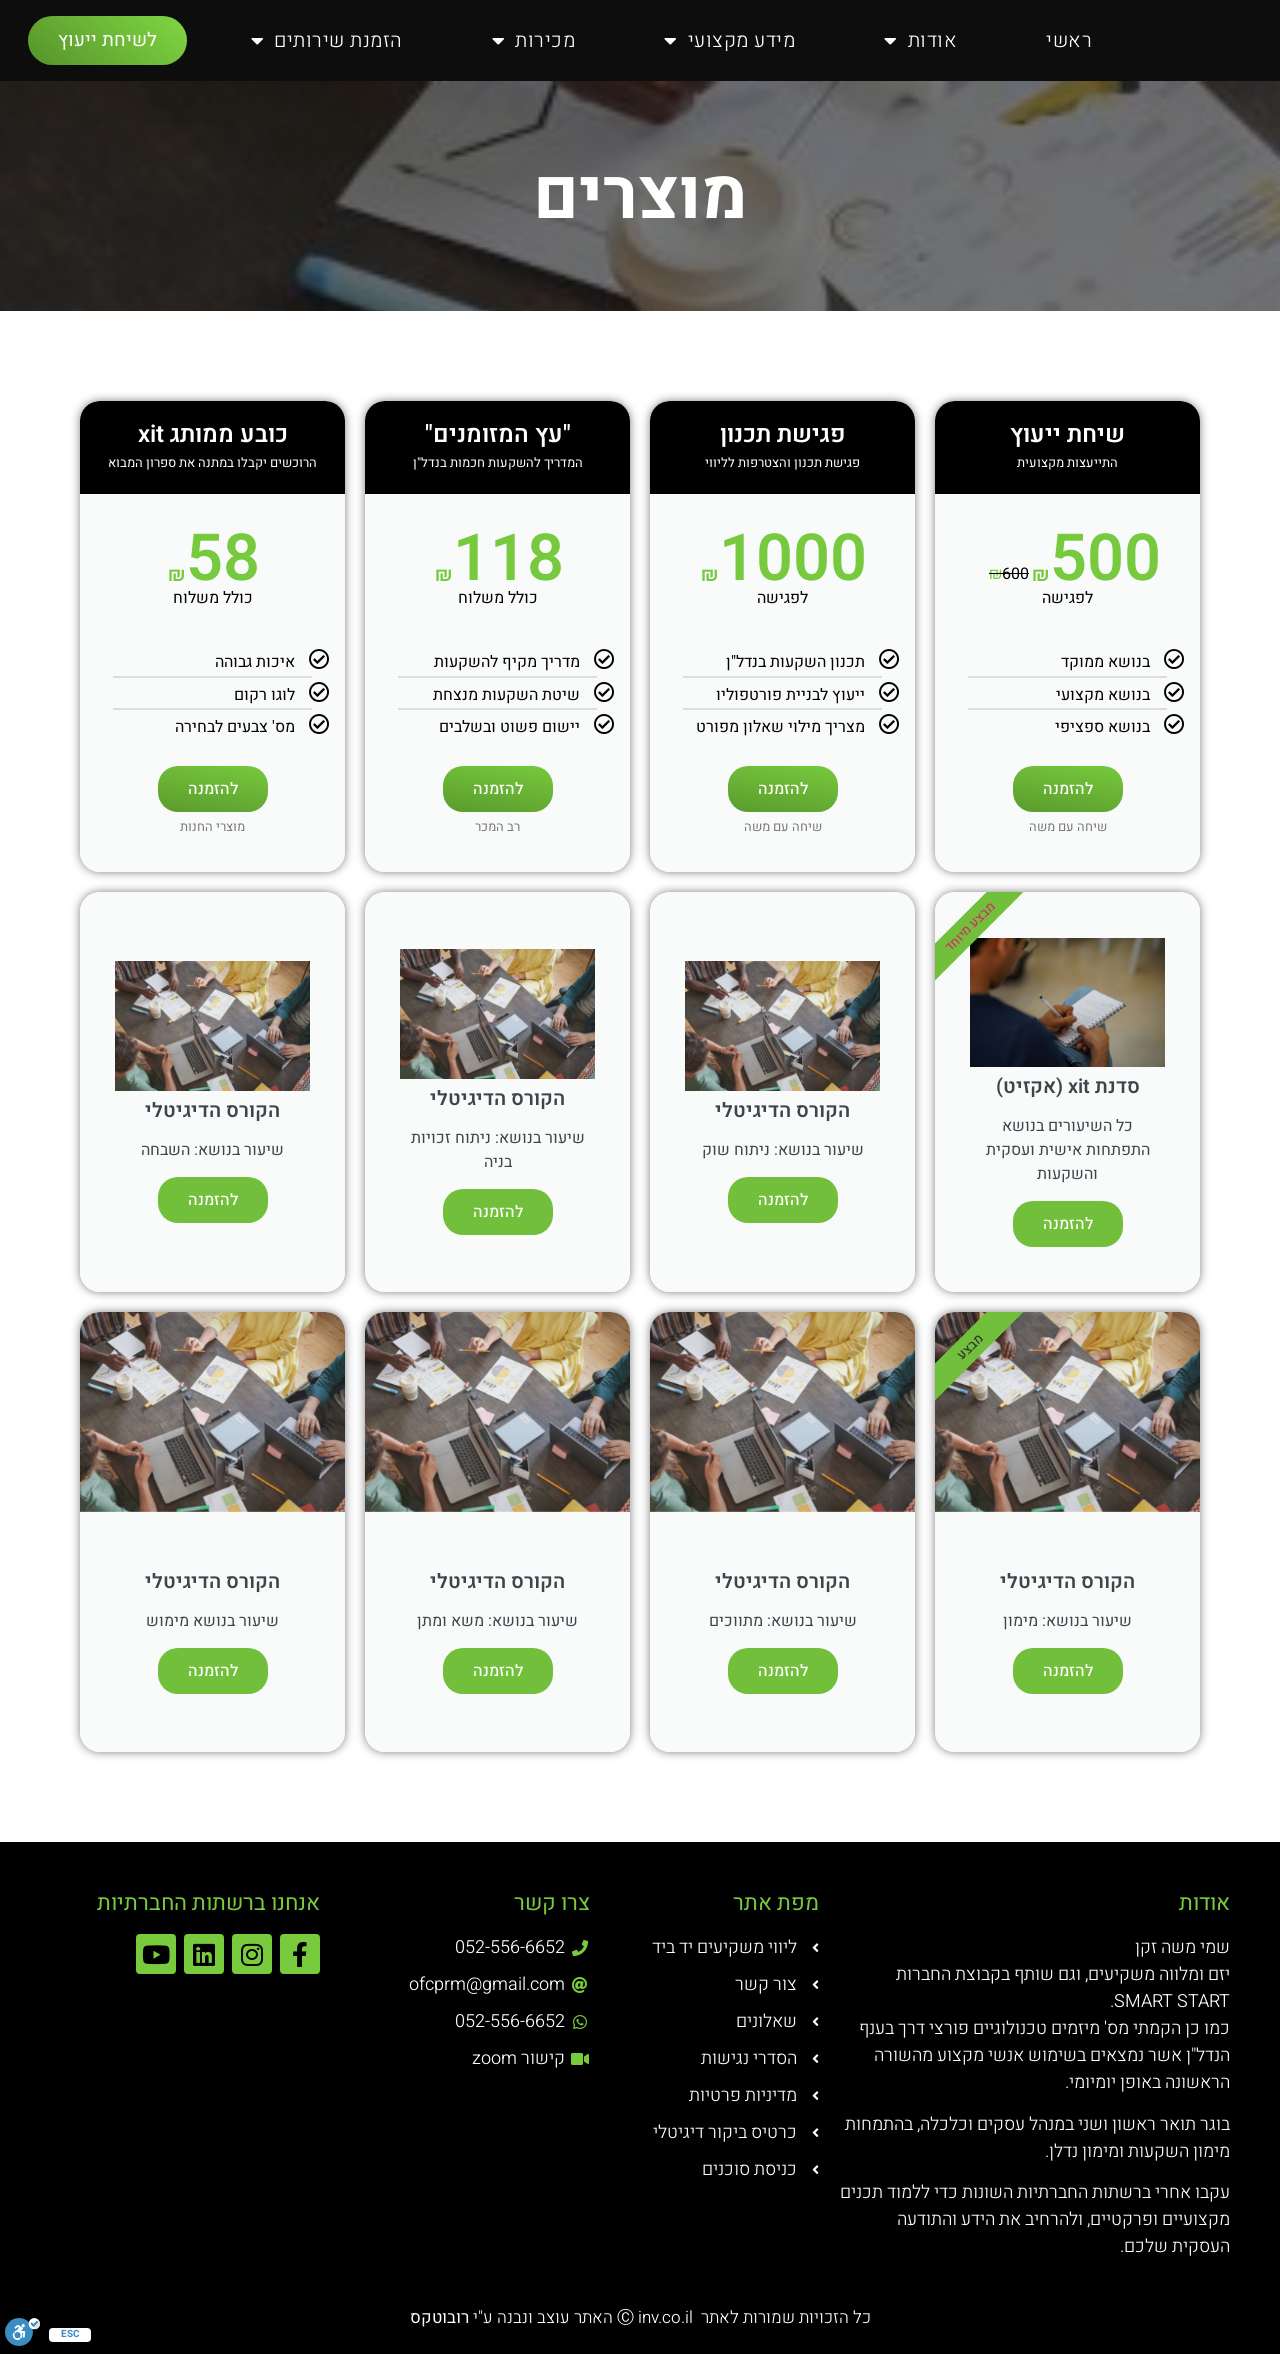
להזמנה (1068, 789)
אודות (920, 41)
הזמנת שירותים (327, 41)
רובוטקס (441, 2317)
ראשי (1069, 40)
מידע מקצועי (729, 41)
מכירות (534, 41)
